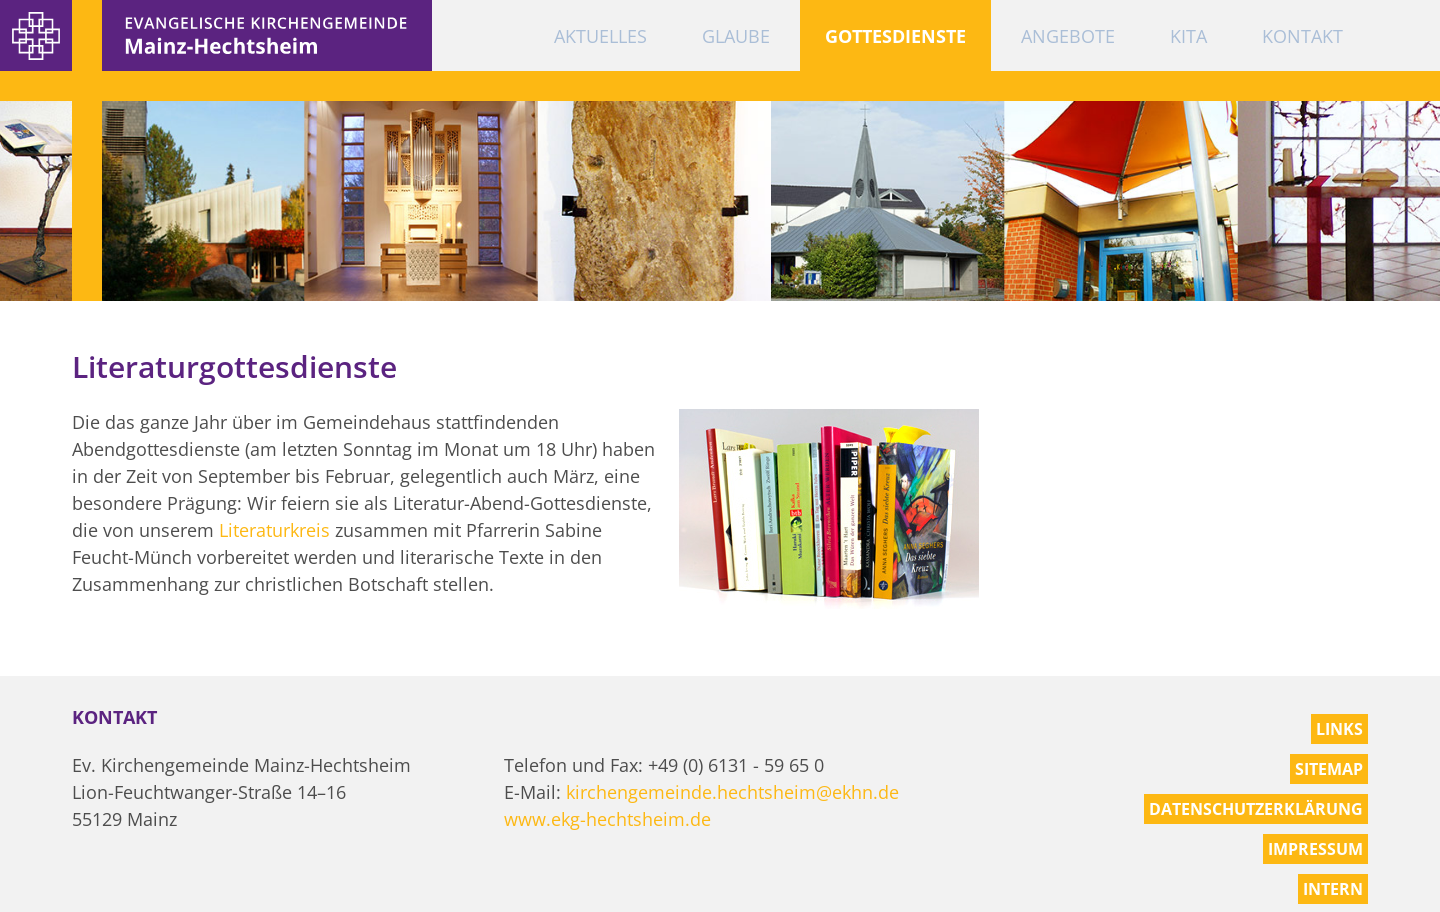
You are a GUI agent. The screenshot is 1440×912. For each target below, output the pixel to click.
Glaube (736, 36)
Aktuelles (600, 36)
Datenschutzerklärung (1256, 809)
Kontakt (1302, 36)
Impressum (1315, 849)
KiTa (1188, 36)
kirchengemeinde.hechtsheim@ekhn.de (732, 792)
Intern (1333, 889)
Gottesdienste (895, 36)
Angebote (1068, 36)
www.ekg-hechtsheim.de (607, 819)
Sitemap (1329, 769)
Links (1339, 729)
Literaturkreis (274, 530)
